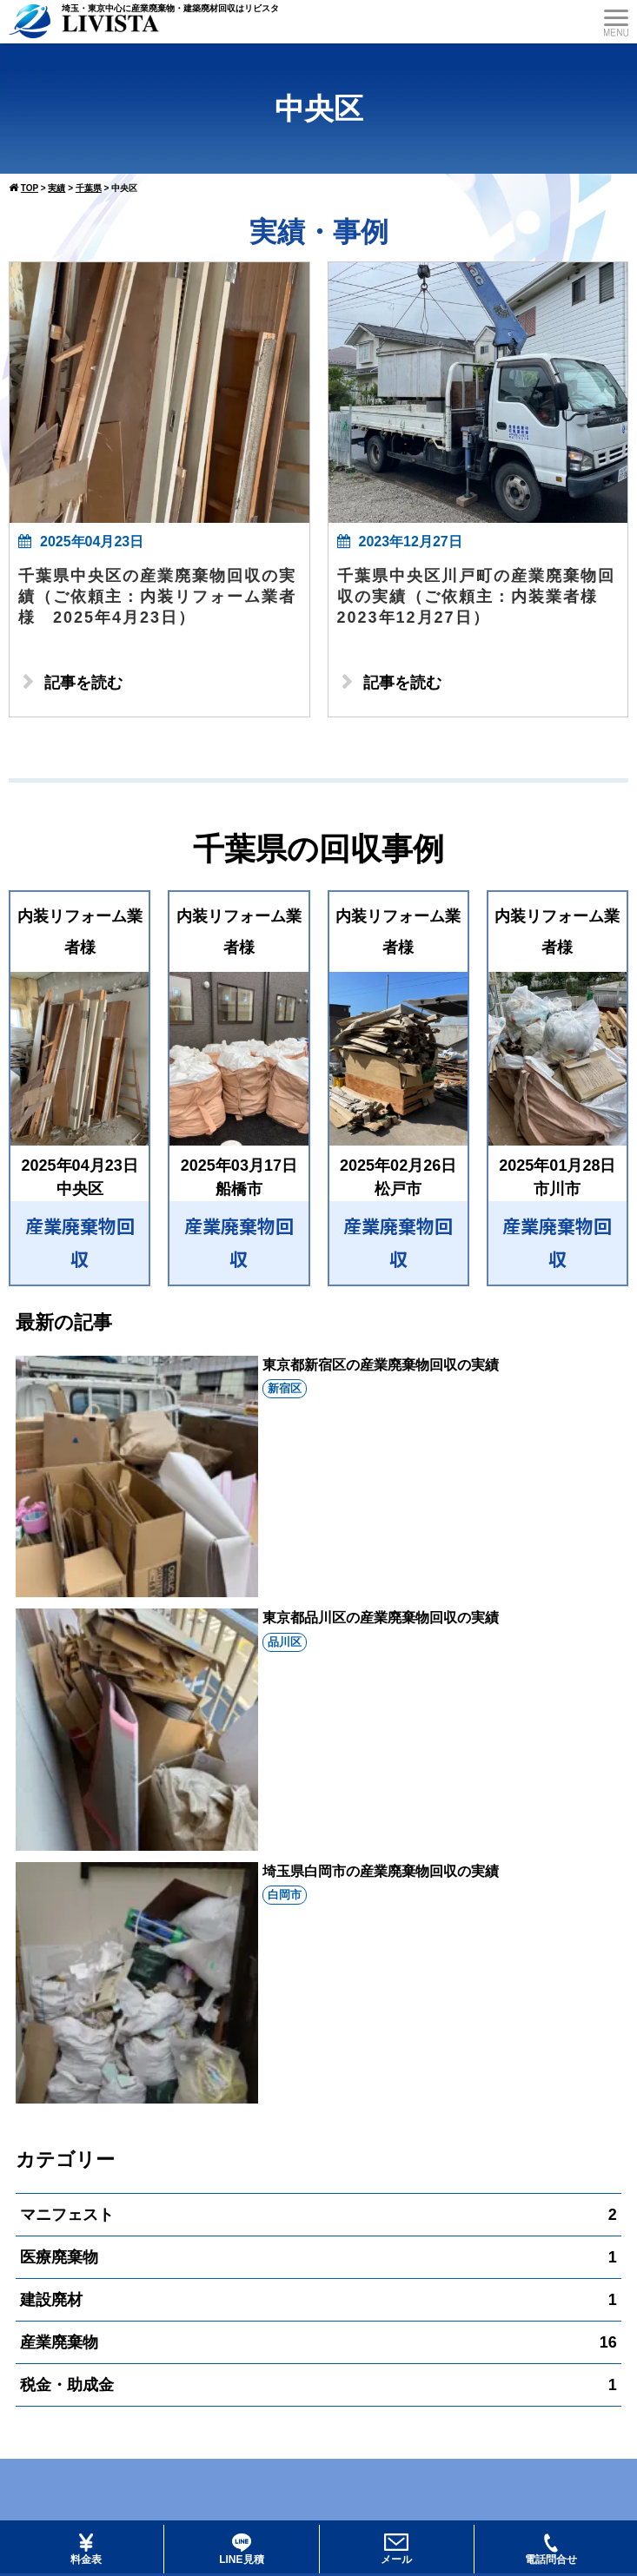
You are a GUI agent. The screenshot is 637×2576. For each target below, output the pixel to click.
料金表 (86, 2549)
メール (396, 2549)
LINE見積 (241, 2549)
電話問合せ (551, 2549)
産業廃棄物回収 (80, 1241)
